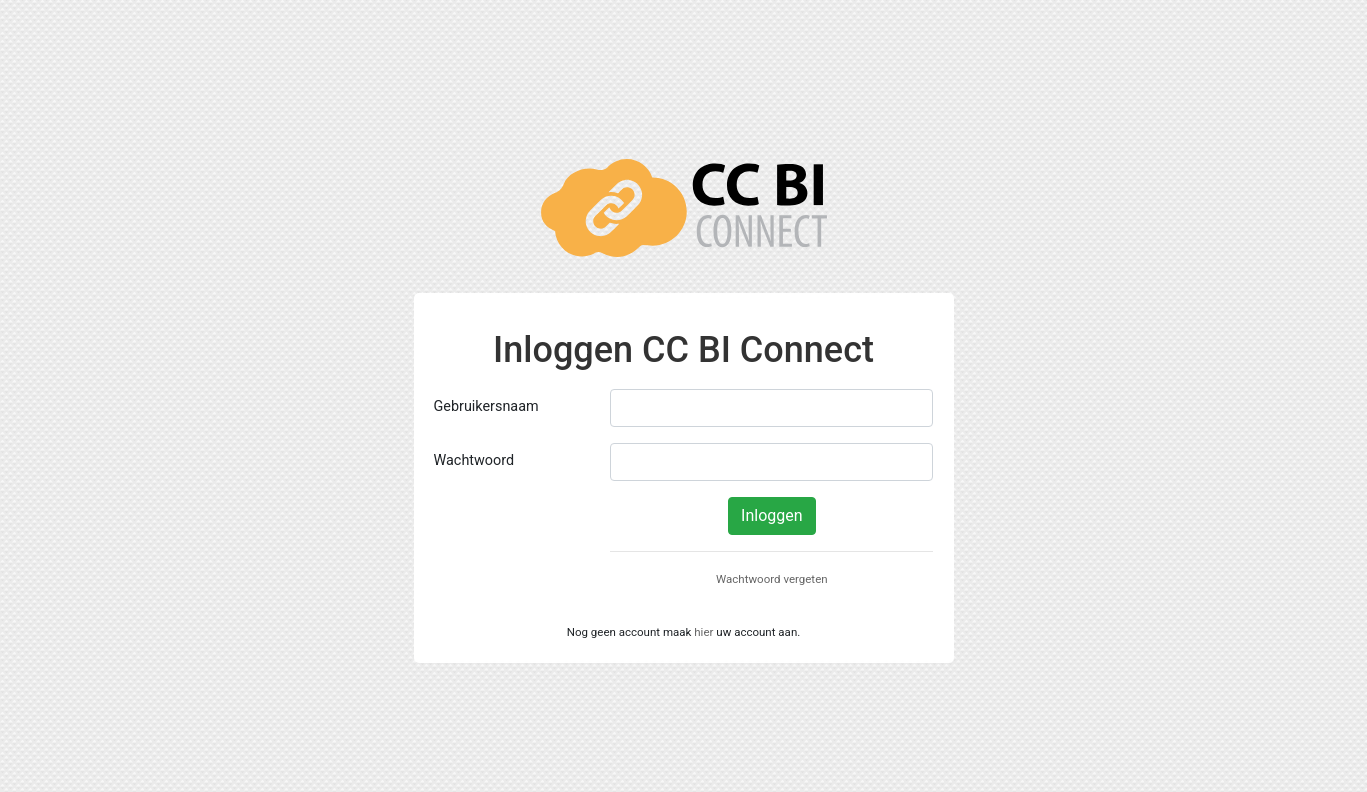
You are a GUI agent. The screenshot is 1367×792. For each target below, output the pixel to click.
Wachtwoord (474, 460)
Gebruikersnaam (486, 406)
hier (703, 632)
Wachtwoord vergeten (772, 579)
